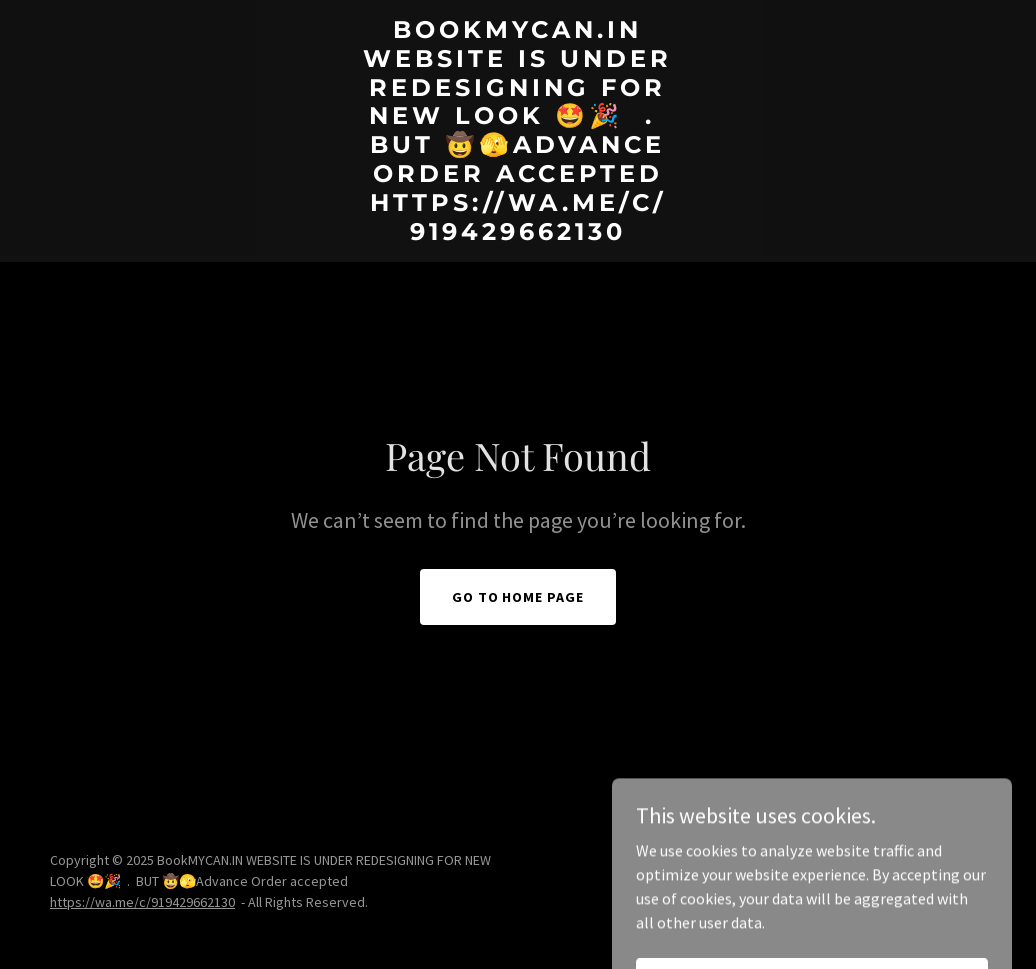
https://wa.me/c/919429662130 (142, 902)
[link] (517, 234)
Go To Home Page (518, 597)
